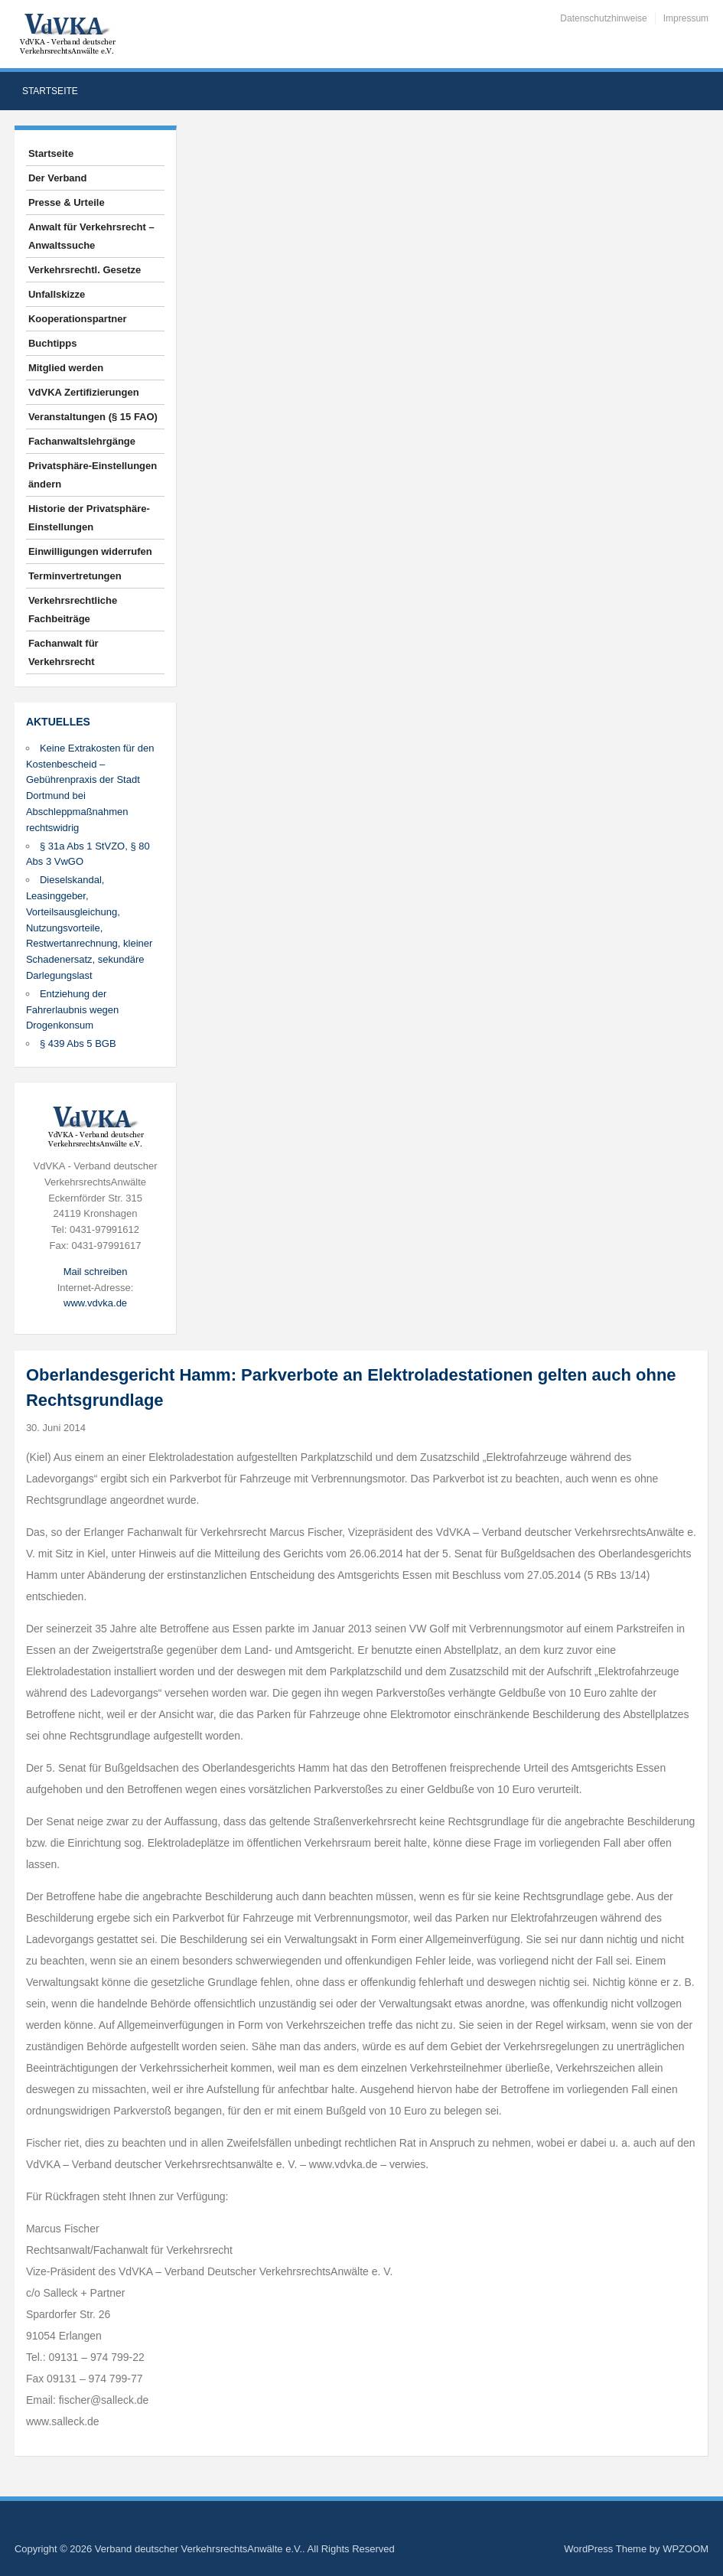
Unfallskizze (56, 294)
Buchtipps (52, 343)
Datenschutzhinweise (603, 18)
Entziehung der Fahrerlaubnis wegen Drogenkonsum (72, 1010)
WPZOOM (685, 2549)
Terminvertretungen (75, 576)
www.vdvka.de (95, 1303)
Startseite (50, 91)
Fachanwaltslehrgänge (81, 441)
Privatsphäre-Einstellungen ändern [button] (92, 475)
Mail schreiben (96, 1271)
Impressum (685, 18)
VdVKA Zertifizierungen (83, 392)
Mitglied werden (65, 367)
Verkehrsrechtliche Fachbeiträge (72, 609)
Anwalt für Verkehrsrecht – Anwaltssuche (91, 236)
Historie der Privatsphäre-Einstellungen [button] (89, 518)
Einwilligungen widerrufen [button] (90, 551)
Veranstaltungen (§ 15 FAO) (93, 416)
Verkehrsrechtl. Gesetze (84, 270)
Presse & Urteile (66, 202)
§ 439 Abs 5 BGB (78, 1043)
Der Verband (57, 178)
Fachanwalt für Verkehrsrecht (63, 652)
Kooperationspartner (77, 318)
